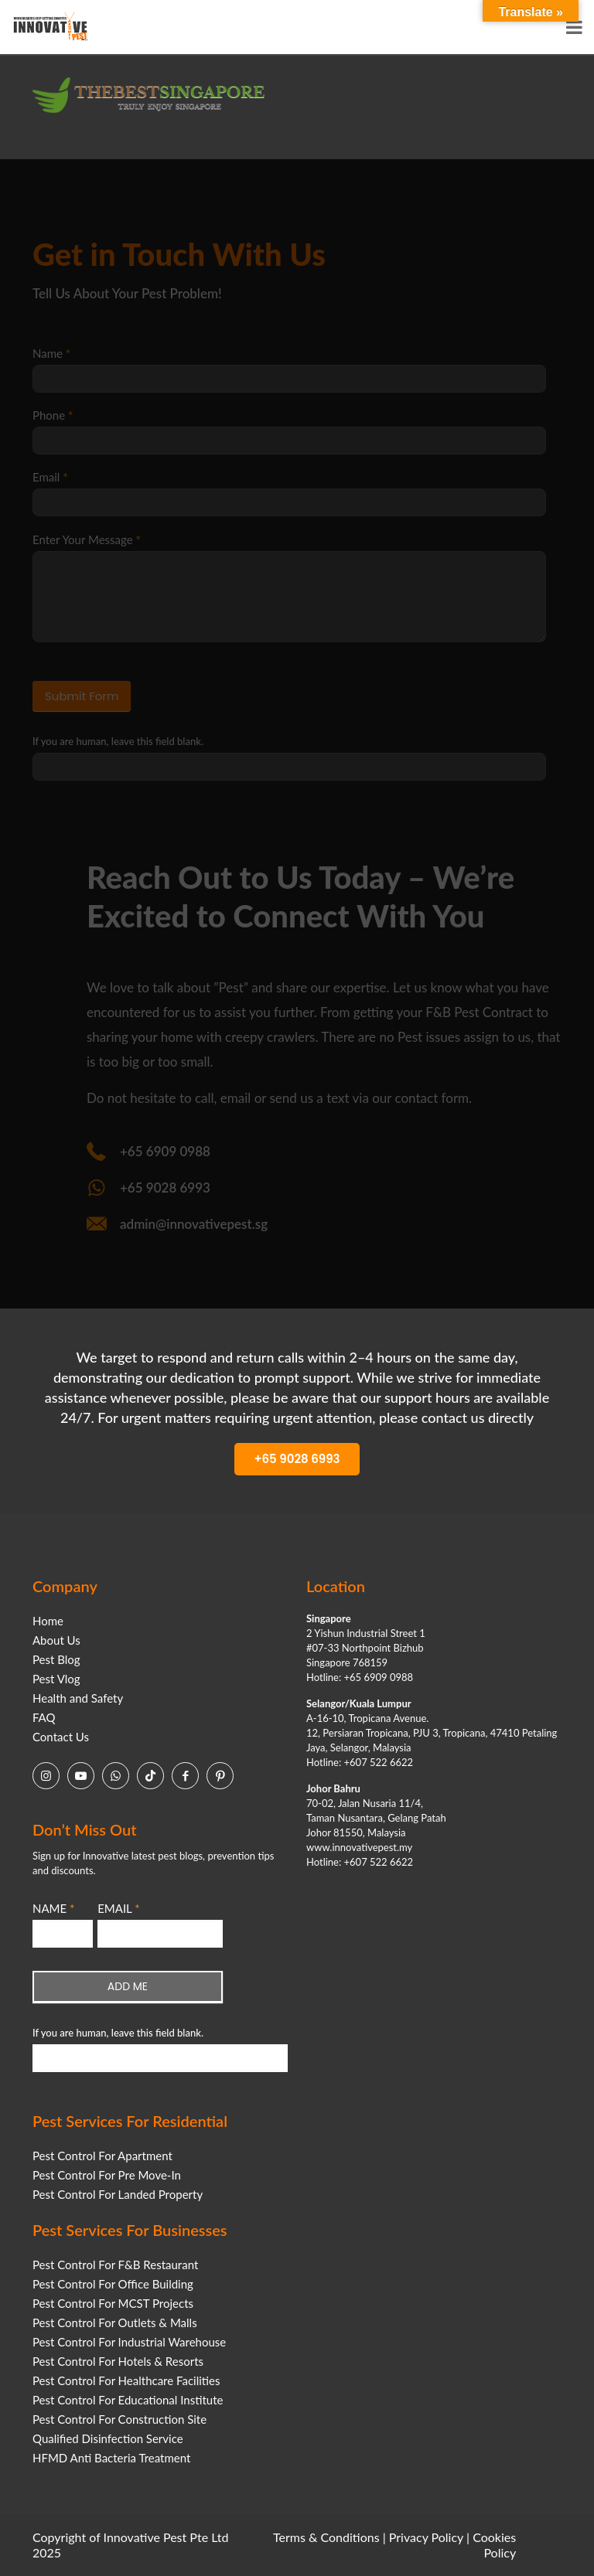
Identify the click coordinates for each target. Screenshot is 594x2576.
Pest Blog (56, 1659)
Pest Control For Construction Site (119, 2419)
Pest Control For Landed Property (117, 2194)
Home (47, 1621)
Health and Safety (77, 1698)
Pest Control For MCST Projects (112, 2303)
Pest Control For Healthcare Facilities (126, 2380)
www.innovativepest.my (359, 1847)
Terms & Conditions (326, 2537)
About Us (56, 1640)
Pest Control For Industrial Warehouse (129, 2342)
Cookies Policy (494, 2545)
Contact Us (60, 1737)
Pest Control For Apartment (102, 2156)
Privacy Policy (426, 2537)
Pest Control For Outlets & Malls (114, 2322)
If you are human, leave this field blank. (117, 2032)
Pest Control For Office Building (112, 2284)
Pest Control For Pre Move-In (106, 2175)
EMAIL (118, 1908)
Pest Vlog (56, 1679)
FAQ (44, 1717)
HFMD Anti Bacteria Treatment (111, 2458)
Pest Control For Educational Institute (127, 2400)
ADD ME (128, 1986)
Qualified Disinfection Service (107, 2438)
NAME (53, 1908)
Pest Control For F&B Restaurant (115, 2264)
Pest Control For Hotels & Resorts (117, 2361)
